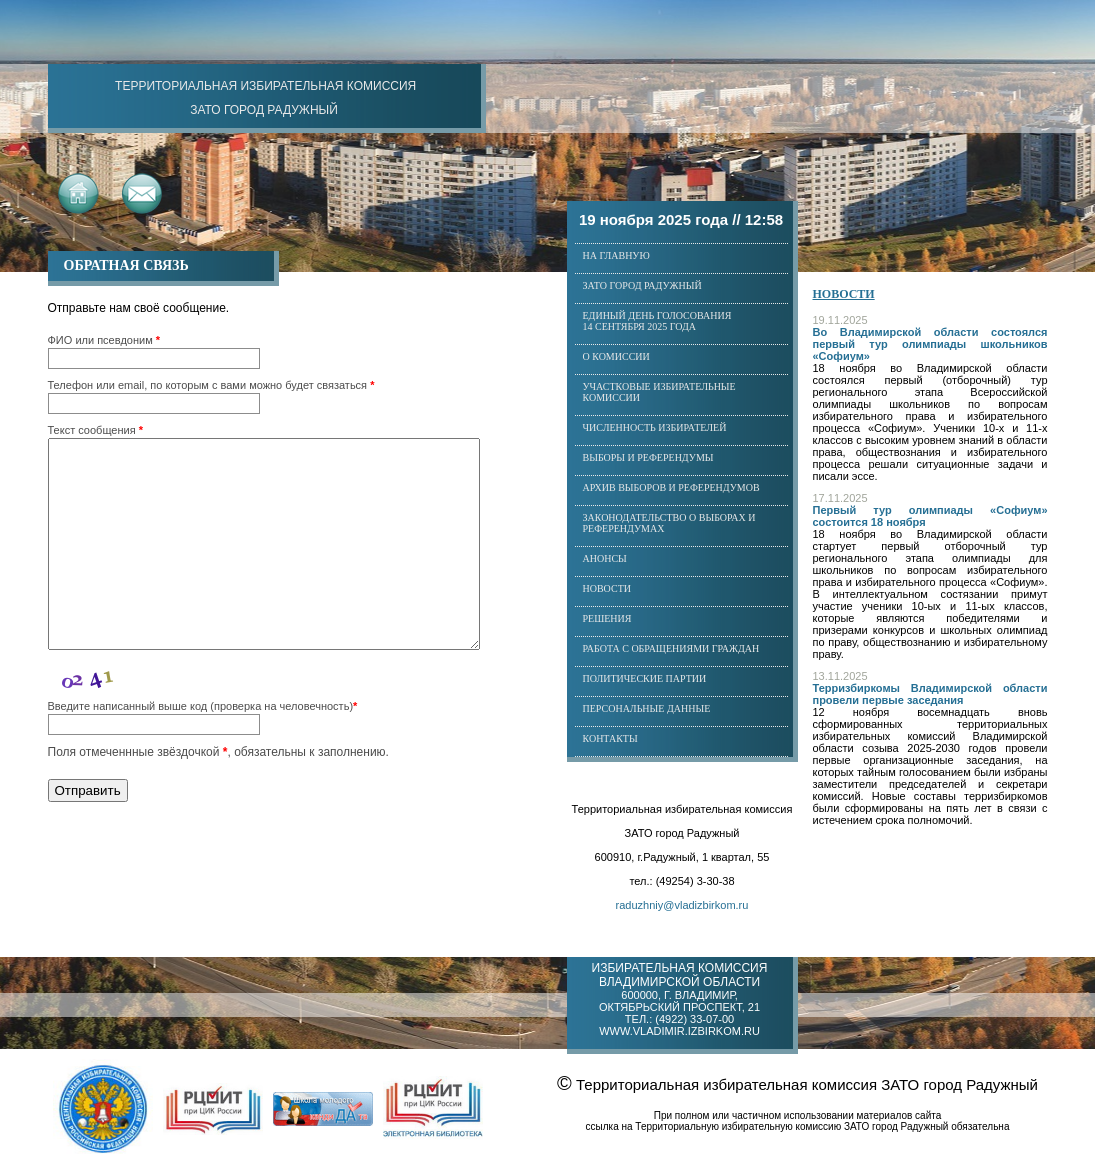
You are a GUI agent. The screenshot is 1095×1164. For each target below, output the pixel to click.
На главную (616, 255)
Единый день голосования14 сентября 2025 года (657, 321)
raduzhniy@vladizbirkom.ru (682, 905)
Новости (607, 588)
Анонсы (605, 558)
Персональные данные (647, 708)
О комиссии (616, 356)
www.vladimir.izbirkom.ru (679, 1031)
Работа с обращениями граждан (671, 648)
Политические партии (645, 678)
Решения (607, 618)
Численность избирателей (655, 427)
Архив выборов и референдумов (671, 487)
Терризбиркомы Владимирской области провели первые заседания (930, 694)
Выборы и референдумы (648, 457)
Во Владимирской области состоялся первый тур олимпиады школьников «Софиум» (930, 344)
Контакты (610, 738)
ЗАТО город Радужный (642, 285)
